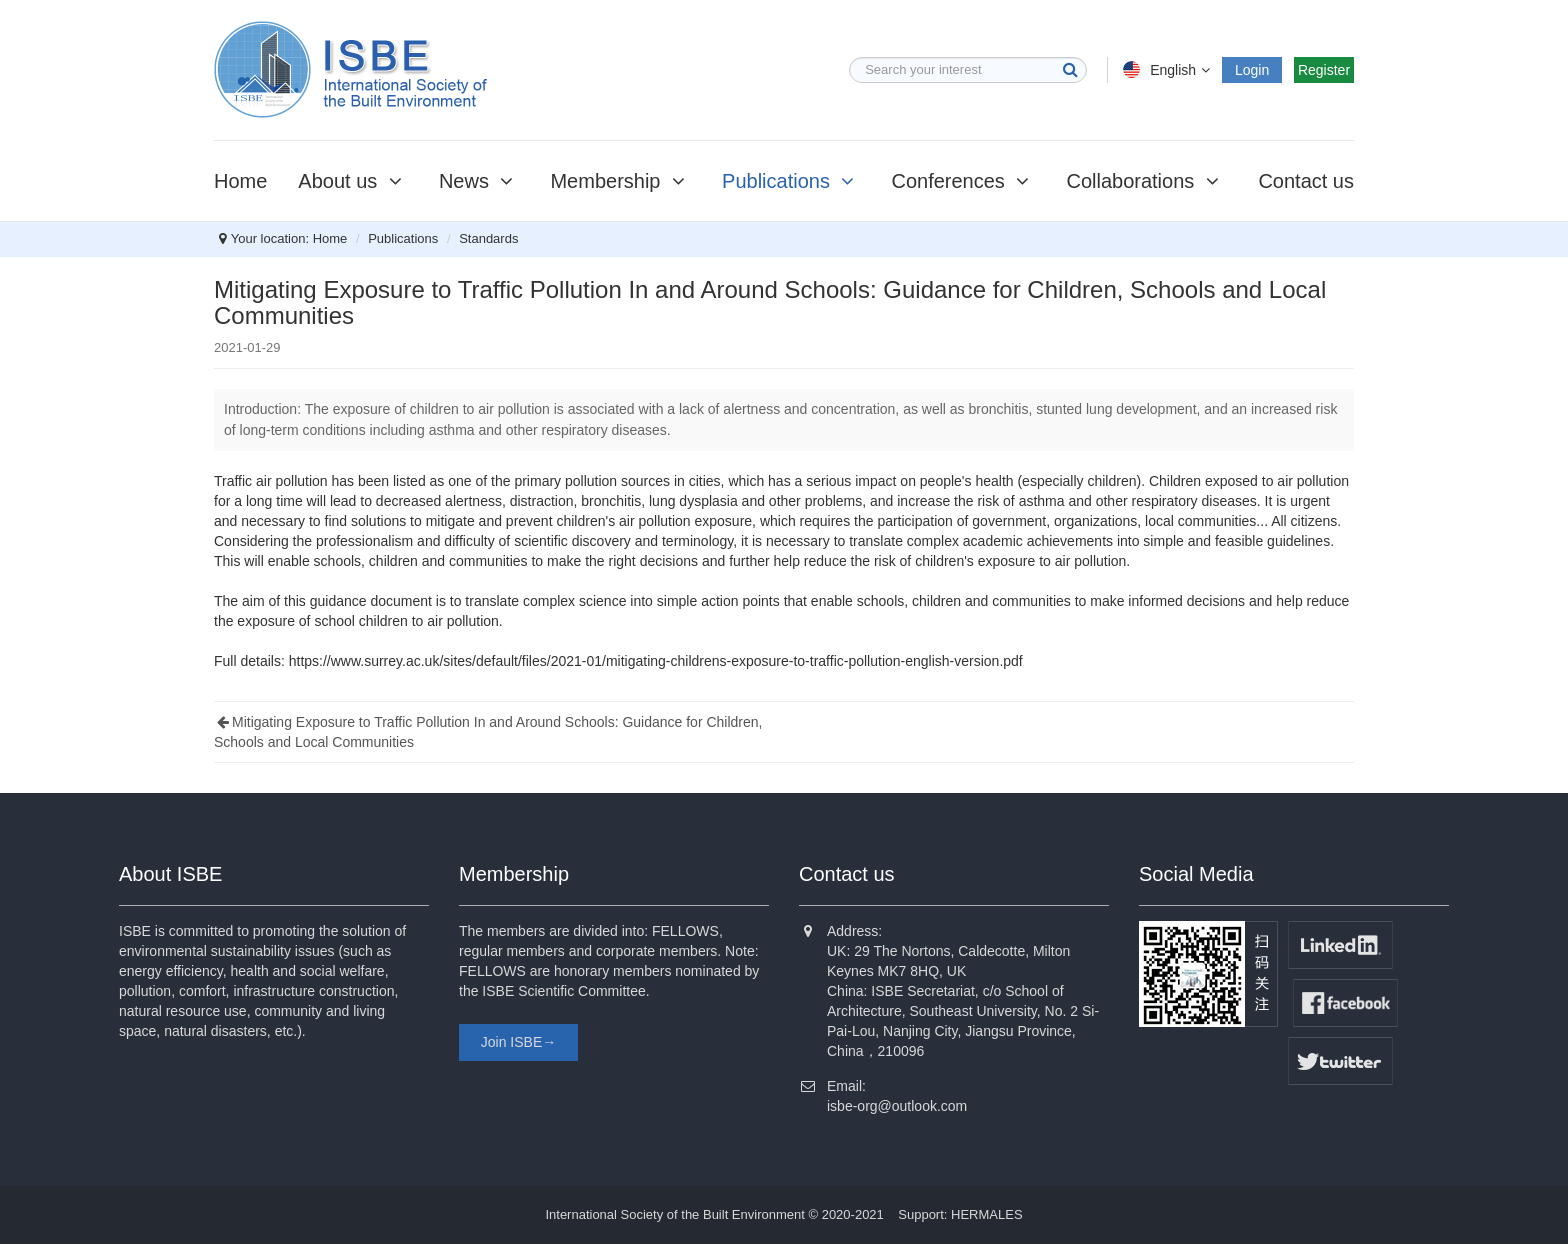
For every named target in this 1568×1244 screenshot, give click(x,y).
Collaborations (1145, 181)
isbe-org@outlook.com (897, 1106)
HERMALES (987, 1214)
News (479, 181)
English (1168, 70)
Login (1252, 70)
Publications (791, 181)
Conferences (963, 181)
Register (1324, 70)
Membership (620, 181)
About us (353, 181)
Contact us (1306, 181)
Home (240, 181)
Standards (488, 238)
